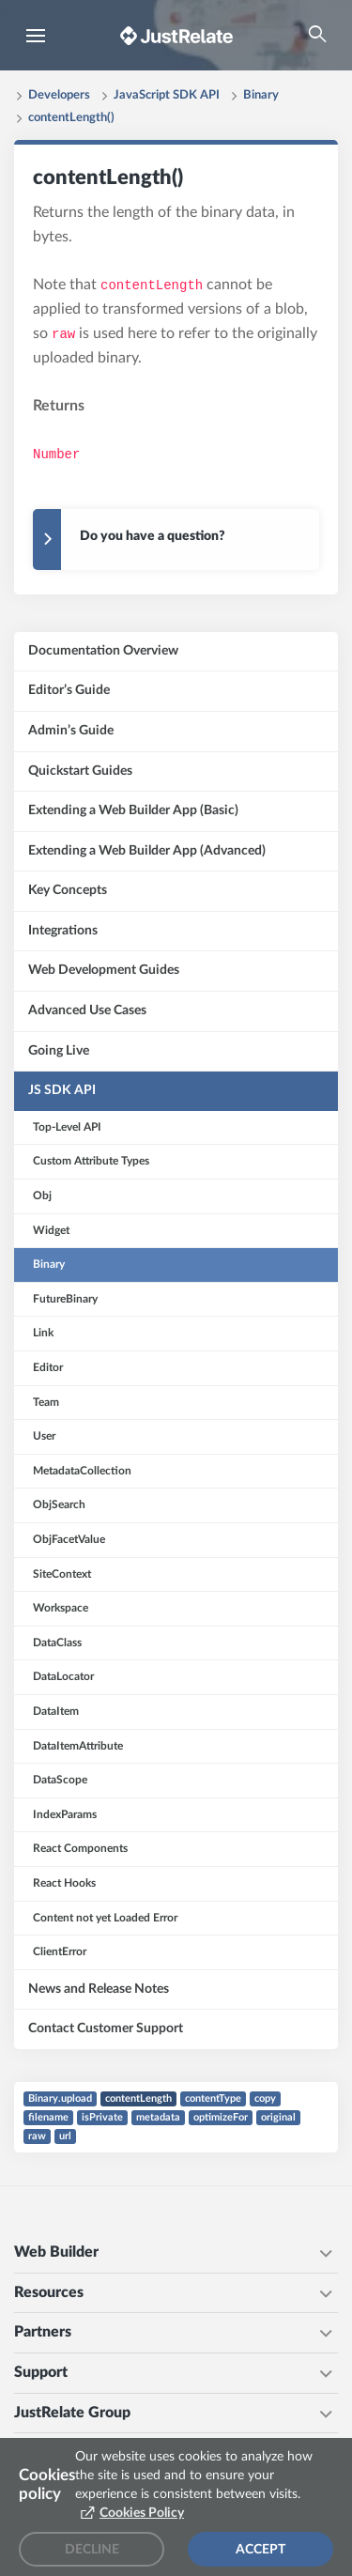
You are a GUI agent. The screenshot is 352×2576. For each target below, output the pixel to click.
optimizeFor (220, 2117)
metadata (158, 2117)
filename (48, 2117)
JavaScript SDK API (167, 95)
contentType (213, 2098)
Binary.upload (60, 2098)
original (278, 2117)
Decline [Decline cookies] (92, 2549)
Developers (59, 95)
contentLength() (71, 118)
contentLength (138, 2098)
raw (37, 2136)
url (65, 2136)
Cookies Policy (141, 2513)
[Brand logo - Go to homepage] (176, 35)
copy (265, 2098)
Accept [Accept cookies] (260, 2549)
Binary (261, 95)
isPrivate (102, 2117)
